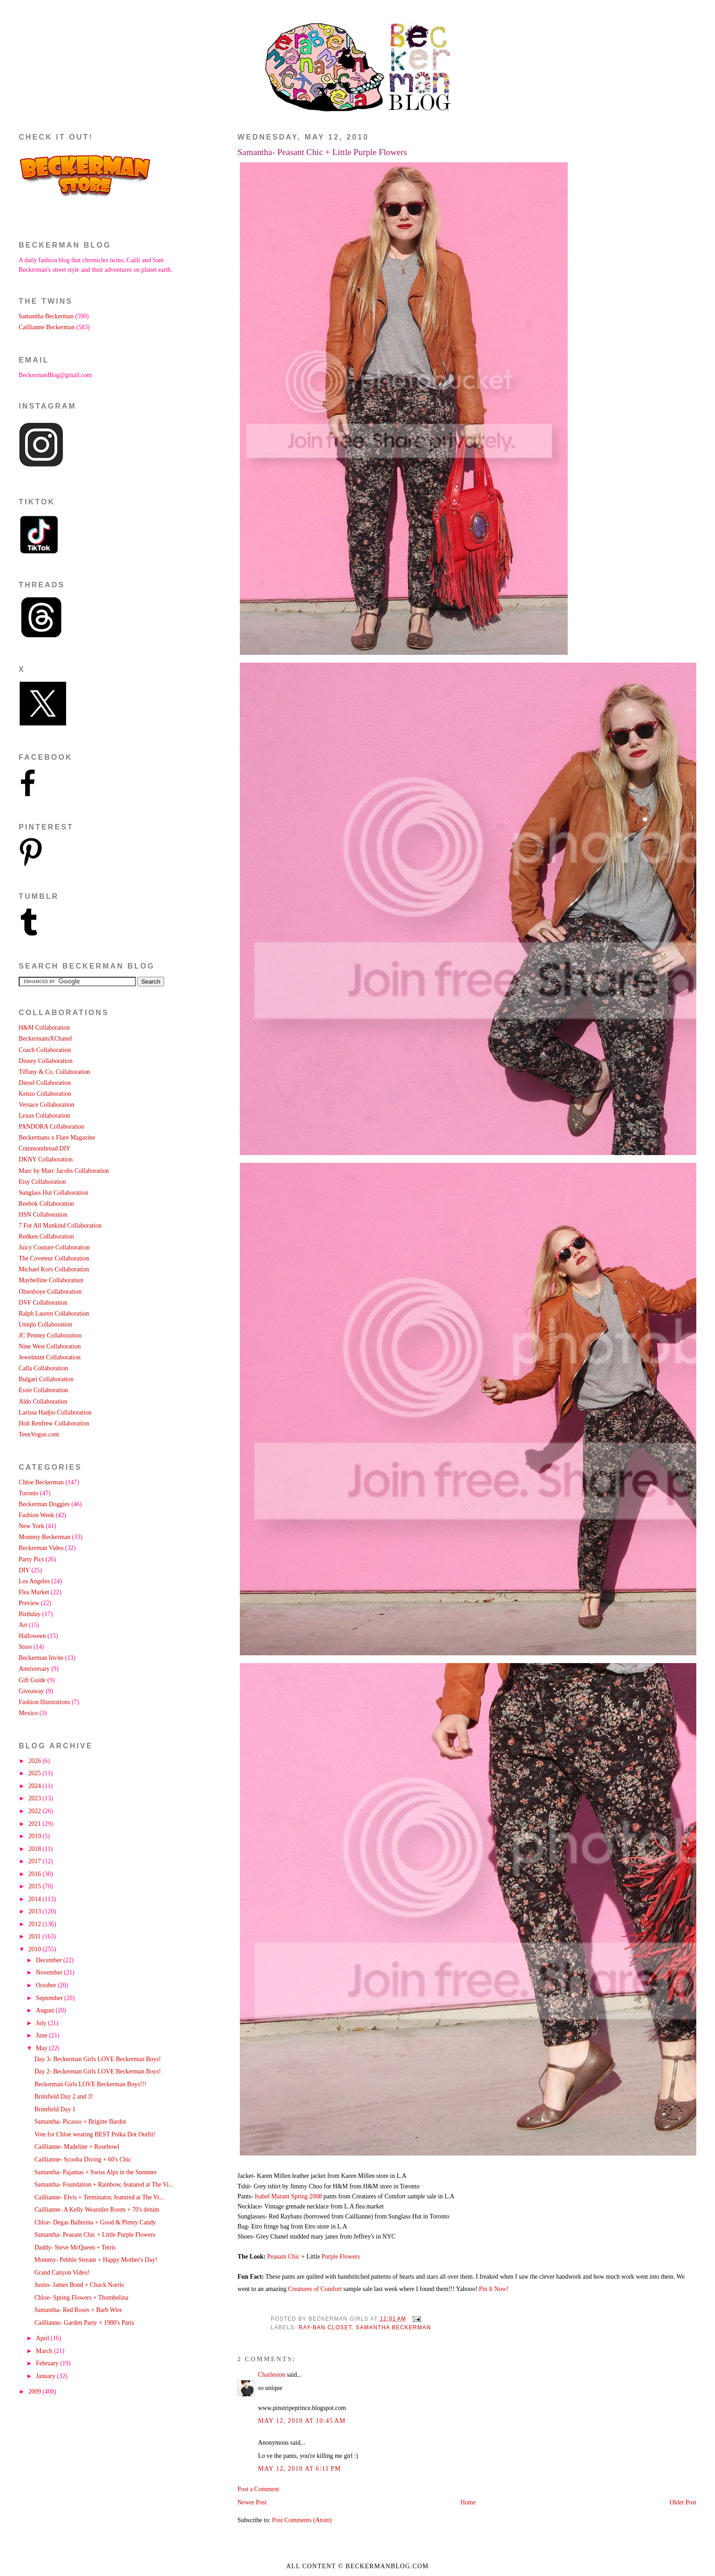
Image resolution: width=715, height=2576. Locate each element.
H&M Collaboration (44, 1027)
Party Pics (31, 1559)
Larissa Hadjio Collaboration (55, 1412)
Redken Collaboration (46, 1236)
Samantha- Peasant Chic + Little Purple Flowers (322, 152)
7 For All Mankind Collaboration (60, 1225)
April (43, 2338)
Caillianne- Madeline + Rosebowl (76, 2146)
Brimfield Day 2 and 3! (63, 2096)
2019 (35, 1836)
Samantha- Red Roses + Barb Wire (78, 2309)
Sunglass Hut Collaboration (53, 1192)
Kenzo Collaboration (45, 1093)
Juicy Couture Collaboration (54, 1247)
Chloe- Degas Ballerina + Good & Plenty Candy (95, 2222)
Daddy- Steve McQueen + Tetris (75, 2247)
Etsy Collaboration (42, 1181)
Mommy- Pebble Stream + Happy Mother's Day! (95, 2259)
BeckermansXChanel (45, 1038)
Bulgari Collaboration (46, 1379)
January (46, 2376)
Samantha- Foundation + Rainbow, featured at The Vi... (103, 2184)
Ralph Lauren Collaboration (54, 1313)
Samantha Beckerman (393, 2327)
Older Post (683, 2502)
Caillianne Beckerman (47, 327)
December (49, 1960)
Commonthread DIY (45, 1148)
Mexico (28, 1713)
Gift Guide (32, 1680)
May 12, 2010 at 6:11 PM (299, 2468)
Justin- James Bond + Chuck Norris (79, 2284)
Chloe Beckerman (41, 1482)
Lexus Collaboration (44, 1115)
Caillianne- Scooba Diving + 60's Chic (82, 2159)
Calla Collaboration (43, 1368)
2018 (35, 1848)
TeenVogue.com (39, 1434)
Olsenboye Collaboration (50, 1291)
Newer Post (252, 2502)
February (48, 2363)
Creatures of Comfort (315, 2289)
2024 (35, 1786)
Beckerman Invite (41, 1657)
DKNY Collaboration (46, 1159)
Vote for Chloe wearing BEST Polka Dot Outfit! (94, 2134)
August (46, 2010)
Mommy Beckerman (45, 1537)
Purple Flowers (340, 2256)
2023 (35, 1798)
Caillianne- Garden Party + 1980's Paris (84, 2322)
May (42, 2048)
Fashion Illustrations (44, 1702)
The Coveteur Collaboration (54, 1258)
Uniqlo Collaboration (45, 1324)
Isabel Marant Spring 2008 (288, 2196)
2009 (35, 2391)
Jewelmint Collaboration (50, 1357)
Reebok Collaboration (46, 1203)
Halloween (32, 1636)
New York (31, 1526)
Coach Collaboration (45, 1050)
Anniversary (34, 1668)
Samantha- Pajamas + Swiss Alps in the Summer (95, 2172)
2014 (35, 1899)
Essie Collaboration (43, 1390)
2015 (35, 1886)
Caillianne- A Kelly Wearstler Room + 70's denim (96, 2209)
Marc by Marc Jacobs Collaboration (64, 1170)
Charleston (271, 2374)
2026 (35, 1760)
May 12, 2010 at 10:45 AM (302, 2420)
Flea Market (34, 1592)
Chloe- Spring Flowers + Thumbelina (81, 2297)
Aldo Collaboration (43, 1401)
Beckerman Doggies (44, 1504)
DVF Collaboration (43, 1302)
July (42, 2023)
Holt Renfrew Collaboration (54, 1423)
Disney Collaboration (46, 1060)
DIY (24, 1570)
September (50, 1998)
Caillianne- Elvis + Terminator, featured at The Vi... (99, 2197)
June (42, 2035)
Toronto (28, 1493)
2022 (35, 1811)
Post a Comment (258, 2489)
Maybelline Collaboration (51, 1280)
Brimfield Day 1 (54, 2109)
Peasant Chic (283, 2256)
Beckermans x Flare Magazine (57, 1137)
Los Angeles (34, 1581)
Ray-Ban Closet (325, 2327)
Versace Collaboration (46, 1104)
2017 (35, 1861)
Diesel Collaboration (45, 1082)
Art (23, 1625)
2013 (35, 1911)
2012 (35, 1924)
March (45, 2351)
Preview (29, 1603)
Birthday (30, 1614)
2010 (35, 1949)
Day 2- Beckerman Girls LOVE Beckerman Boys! (97, 2071)
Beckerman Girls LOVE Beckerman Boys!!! (90, 2084)
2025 (35, 1773)
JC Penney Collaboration (50, 1335)
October (47, 1985)
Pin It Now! (493, 2289)
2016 (35, 1874)
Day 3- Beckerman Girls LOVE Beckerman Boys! (97, 2059)
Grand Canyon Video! (61, 2272)
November (50, 1972)
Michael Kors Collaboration (54, 1269)
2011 (35, 1936)
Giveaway (31, 1691)
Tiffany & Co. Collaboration (54, 1071)
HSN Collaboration (43, 1214)
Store (25, 1646)
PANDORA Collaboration (51, 1126)
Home (468, 2502)
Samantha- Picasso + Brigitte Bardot (80, 2121)
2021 (35, 1823)
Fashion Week (36, 1515)
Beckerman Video (41, 1548)
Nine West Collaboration (50, 1346)
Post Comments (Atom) (302, 2520)
